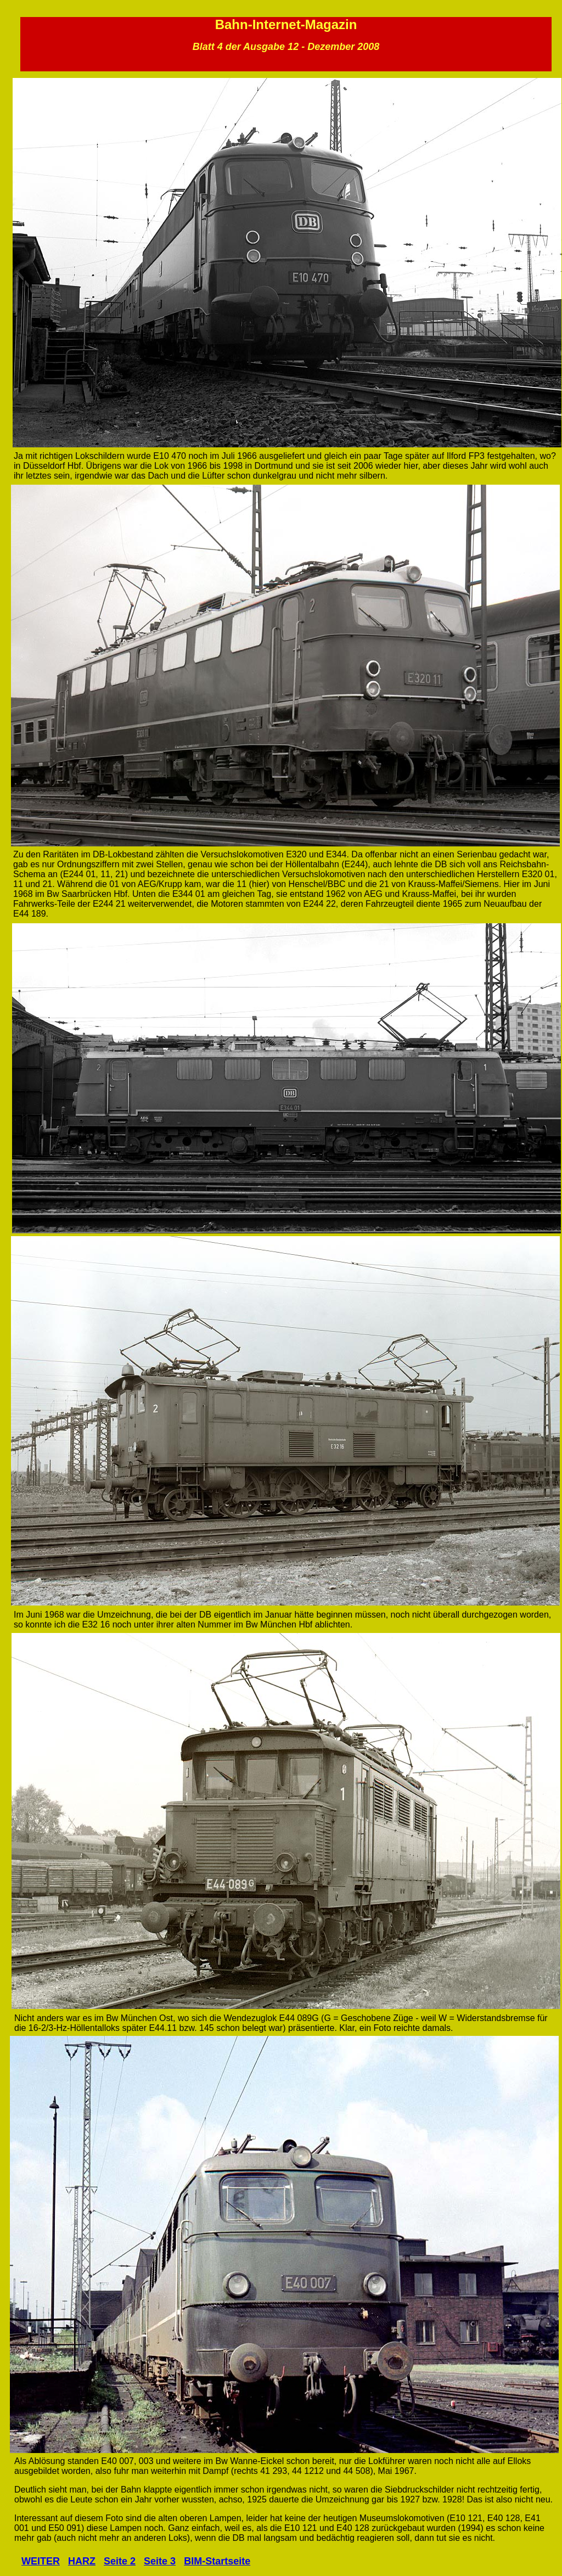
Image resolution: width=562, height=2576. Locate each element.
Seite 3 (160, 2561)
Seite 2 (120, 2561)
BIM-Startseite (217, 2561)
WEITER (40, 2561)
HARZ (81, 2561)
